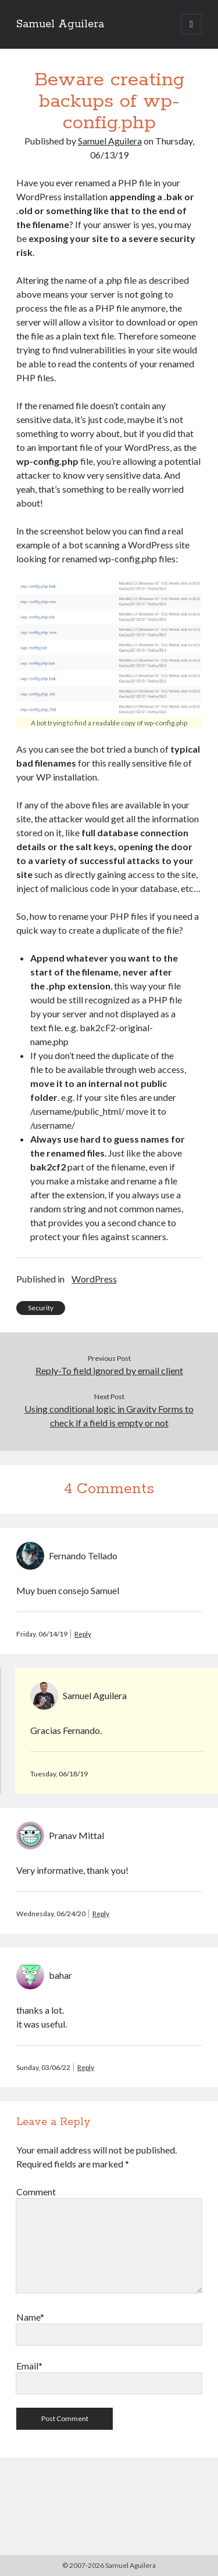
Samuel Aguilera (60, 24)
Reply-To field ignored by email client (109, 1370)
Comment (36, 2191)
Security (40, 1307)
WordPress (94, 1278)
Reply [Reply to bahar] (85, 2067)
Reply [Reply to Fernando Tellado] (82, 1634)
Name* (30, 2316)
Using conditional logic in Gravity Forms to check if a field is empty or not (109, 1415)
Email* (29, 2365)
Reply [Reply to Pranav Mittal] (100, 1913)
